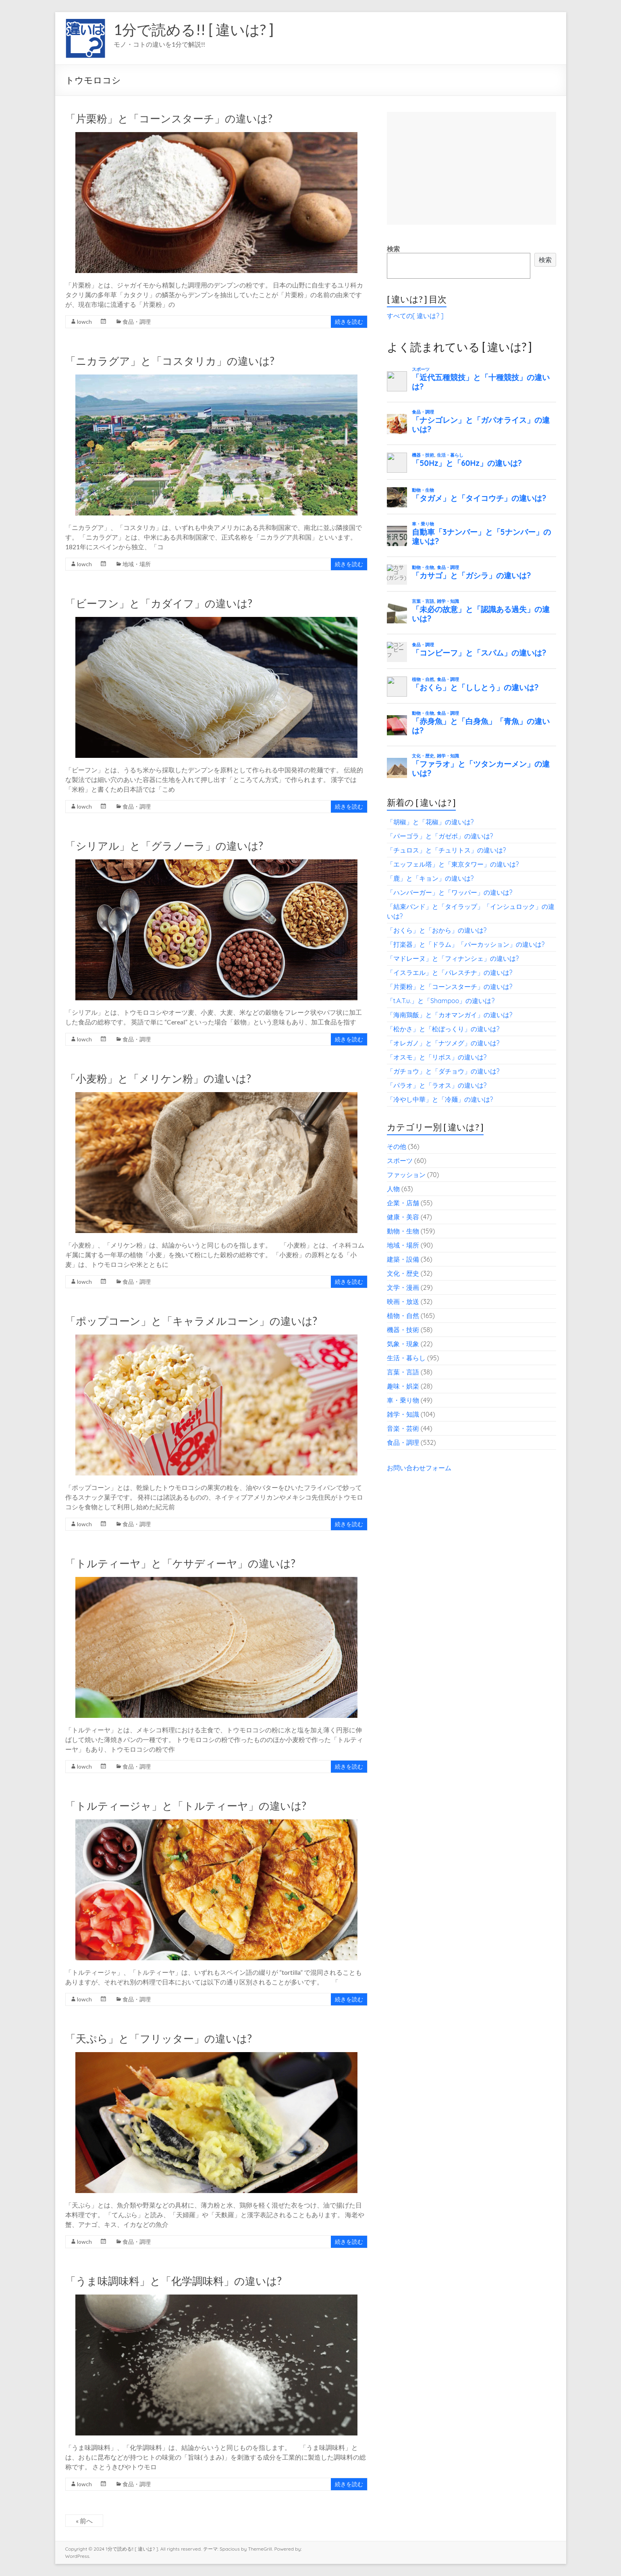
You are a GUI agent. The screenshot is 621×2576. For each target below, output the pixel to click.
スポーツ (400, 1161)
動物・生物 (403, 1231)
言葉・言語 (403, 1372)
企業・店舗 (403, 1203)
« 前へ (84, 2520)
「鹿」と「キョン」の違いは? (430, 878)
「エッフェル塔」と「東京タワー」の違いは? (453, 864)
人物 (393, 1189)
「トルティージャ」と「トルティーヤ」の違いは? (185, 1805)
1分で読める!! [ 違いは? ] (194, 29)
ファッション (406, 1175)
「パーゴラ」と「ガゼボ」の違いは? (440, 836)
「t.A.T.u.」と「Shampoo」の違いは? (441, 1001)
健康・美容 (403, 1217)
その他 (396, 1146)
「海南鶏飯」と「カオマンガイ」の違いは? (450, 1015)
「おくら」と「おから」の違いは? (437, 930)
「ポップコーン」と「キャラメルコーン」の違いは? (191, 1320)
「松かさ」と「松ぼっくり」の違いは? (443, 1029)
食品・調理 (137, 321)
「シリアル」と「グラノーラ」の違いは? (164, 845)
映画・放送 (403, 1301)
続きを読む (349, 321)
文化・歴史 (403, 1273)
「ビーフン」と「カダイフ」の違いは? (158, 603)
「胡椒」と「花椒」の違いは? (430, 822)
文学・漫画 (403, 1287)
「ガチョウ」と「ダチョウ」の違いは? (443, 1071)
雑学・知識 (403, 1414)
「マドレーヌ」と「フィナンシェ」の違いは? (453, 958)
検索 (393, 249)
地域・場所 (137, 564)
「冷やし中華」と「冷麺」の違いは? (440, 1099)
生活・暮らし (406, 1358)
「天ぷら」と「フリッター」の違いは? (158, 2038)
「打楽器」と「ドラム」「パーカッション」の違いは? (466, 944)
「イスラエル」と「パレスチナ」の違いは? (450, 972)
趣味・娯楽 (403, 1386)
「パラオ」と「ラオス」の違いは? (437, 1085)
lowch (84, 321)
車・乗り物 (403, 1400)
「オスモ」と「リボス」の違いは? (437, 1057)
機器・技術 (403, 1330)
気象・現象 (403, 1344)
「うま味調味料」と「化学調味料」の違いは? (173, 2280)
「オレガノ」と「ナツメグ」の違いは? (443, 1043)
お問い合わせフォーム (419, 1468)
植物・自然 (403, 1316)
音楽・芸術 (403, 1428)
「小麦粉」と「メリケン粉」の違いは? (158, 1078)
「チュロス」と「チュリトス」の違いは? (446, 850)
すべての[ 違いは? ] (415, 316)
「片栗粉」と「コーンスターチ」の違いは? (168, 118)
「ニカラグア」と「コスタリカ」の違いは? (169, 360)
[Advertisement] (471, 168)
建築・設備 (403, 1259)
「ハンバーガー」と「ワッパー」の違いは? (450, 892)
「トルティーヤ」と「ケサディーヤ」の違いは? (180, 1563)
